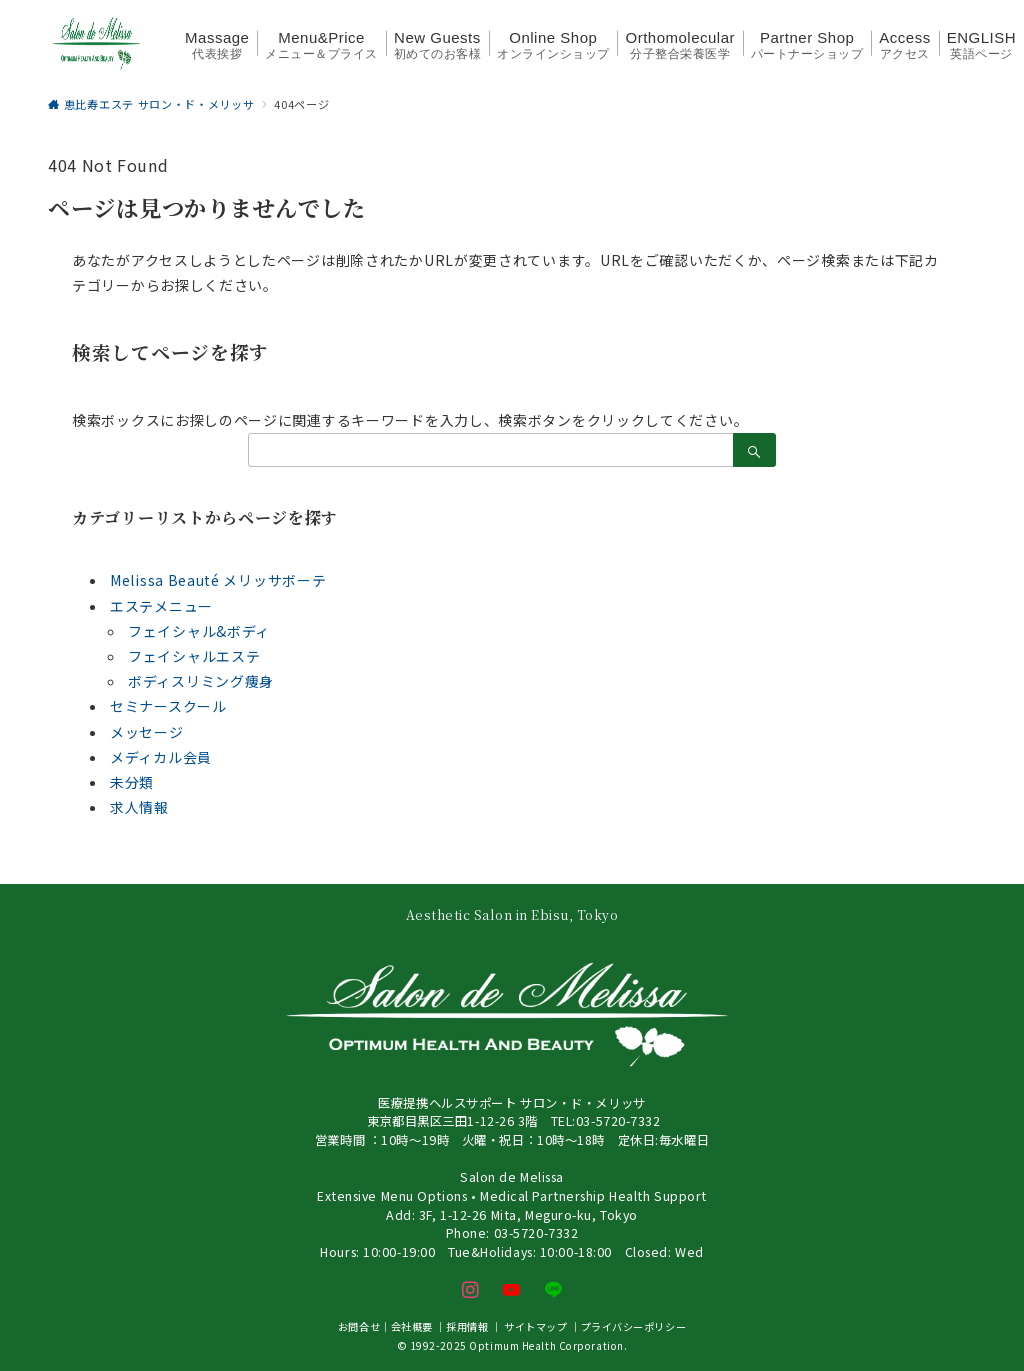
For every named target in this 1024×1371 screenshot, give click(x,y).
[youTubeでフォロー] (512, 1290)
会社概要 (412, 1326)
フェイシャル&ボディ (199, 631)
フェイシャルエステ (194, 656)
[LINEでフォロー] (554, 1290)
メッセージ (147, 732)
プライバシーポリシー (634, 1326)
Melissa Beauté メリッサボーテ (218, 580)
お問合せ (359, 1326)
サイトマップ (535, 1326)
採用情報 (467, 1326)
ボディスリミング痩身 (201, 681)
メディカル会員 (161, 757)
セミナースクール (168, 706)
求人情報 (139, 807)
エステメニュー (161, 606)
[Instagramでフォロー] (471, 1290)
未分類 (132, 782)
